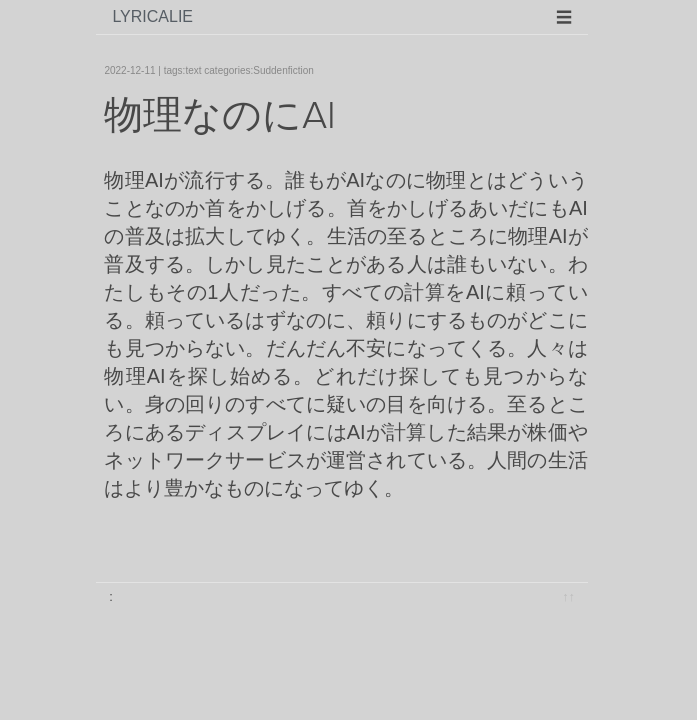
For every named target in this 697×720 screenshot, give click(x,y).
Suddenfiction (283, 70)
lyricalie (152, 16)
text (193, 70)
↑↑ (568, 596)
